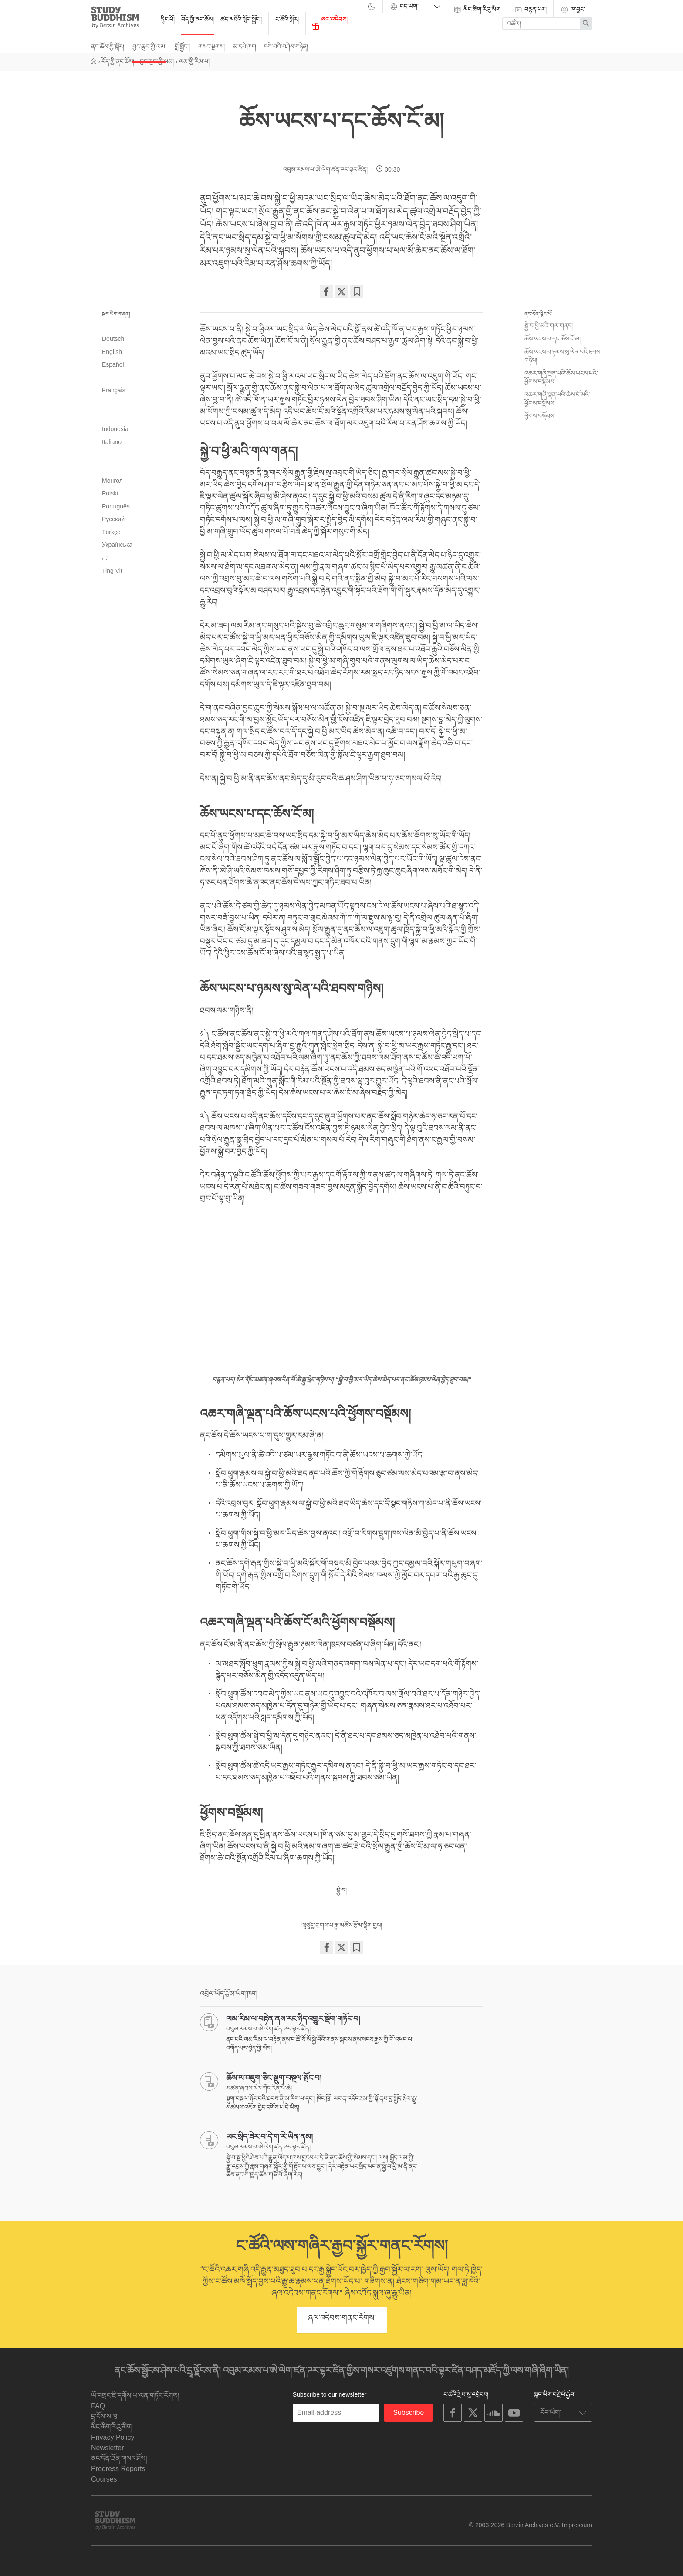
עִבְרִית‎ (141, 403)
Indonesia (115, 428)
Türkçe (111, 532)
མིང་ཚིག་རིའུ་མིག (476, 9)
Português (116, 506)
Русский (113, 518)
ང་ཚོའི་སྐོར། (287, 19)
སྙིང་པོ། (168, 19)
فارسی (141, 378)
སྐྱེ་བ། (341, 1889)
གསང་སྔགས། (211, 46)
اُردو (105, 558)
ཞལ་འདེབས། (330, 23)
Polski (110, 493)
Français (113, 390)
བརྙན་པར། (530, 9)
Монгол (112, 480)
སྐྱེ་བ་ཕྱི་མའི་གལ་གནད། (548, 325)
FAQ (98, 2406)
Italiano (112, 441)
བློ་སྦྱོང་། (182, 46)
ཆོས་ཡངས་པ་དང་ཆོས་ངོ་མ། (552, 338)
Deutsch (113, 338)
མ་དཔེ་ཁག (244, 46)
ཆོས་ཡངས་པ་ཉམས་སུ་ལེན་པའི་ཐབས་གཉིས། (563, 356)
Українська (117, 544)
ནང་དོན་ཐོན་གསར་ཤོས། (119, 2458)
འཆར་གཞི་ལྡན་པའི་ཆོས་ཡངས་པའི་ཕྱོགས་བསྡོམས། (561, 377)
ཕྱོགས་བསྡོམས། (539, 415)
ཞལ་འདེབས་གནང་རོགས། (342, 2317)
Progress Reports (118, 2468)
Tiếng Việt (112, 570)
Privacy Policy (113, 2437)
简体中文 (141, 583)
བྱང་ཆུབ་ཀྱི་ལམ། (149, 46)
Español (113, 364)
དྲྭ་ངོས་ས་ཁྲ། (105, 2416)
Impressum (577, 2525)
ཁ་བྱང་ (572, 9)
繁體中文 (141, 597)
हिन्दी (141, 416)
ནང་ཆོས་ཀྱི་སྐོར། (107, 46)
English (112, 351)
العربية (141, 326)
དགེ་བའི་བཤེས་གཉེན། (286, 46)
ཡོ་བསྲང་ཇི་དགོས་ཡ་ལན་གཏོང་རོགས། (135, 2395)
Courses (104, 2479)
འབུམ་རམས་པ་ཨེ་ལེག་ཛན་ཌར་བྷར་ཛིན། (325, 169)
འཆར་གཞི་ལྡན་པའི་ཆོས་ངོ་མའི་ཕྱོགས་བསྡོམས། (557, 399)
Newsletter (107, 2447)
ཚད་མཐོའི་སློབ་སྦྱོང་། (241, 19)
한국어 (141, 468)
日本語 (141, 455)
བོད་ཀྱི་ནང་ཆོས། (197, 19)
